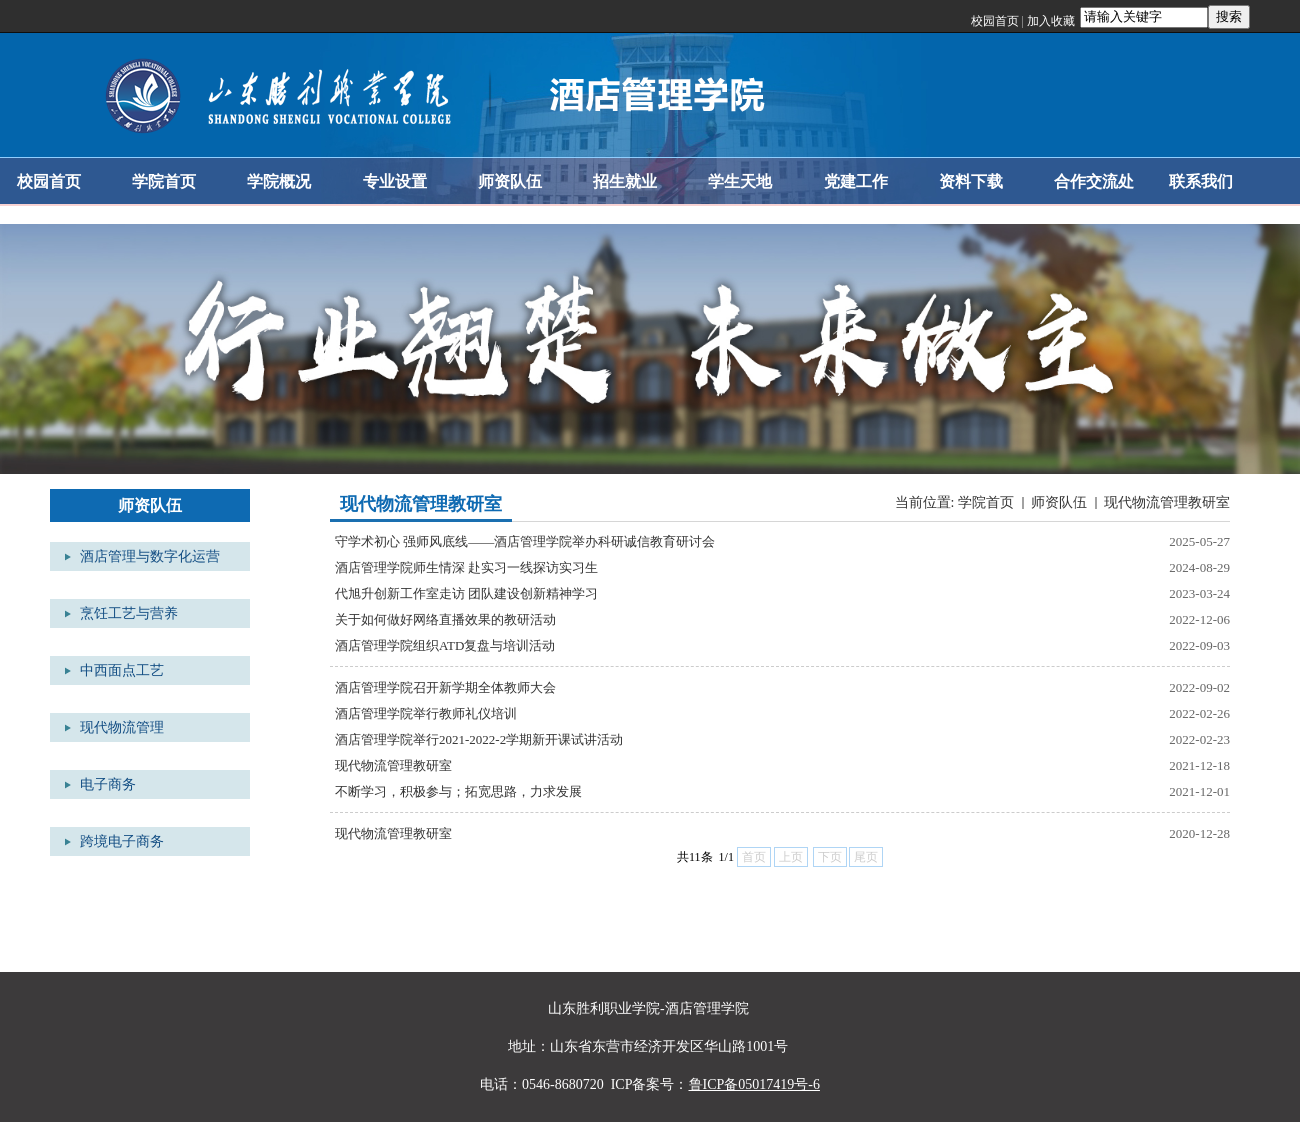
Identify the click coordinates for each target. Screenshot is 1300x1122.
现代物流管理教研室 (1167, 502)
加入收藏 (1051, 21)
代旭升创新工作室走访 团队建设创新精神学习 (466, 593)
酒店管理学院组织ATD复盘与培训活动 (445, 645)
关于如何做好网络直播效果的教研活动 (445, 619)
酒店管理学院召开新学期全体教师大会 (445, 687)
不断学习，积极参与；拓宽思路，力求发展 (458, 791)
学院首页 (986, 502)
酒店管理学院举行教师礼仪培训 (426, 713)
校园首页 (995, 21)
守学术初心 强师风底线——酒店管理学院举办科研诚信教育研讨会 (525, 541)
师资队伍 (1059, 502)
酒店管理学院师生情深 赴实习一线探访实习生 (466, 567)
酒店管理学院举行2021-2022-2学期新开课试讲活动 (479, 739)
